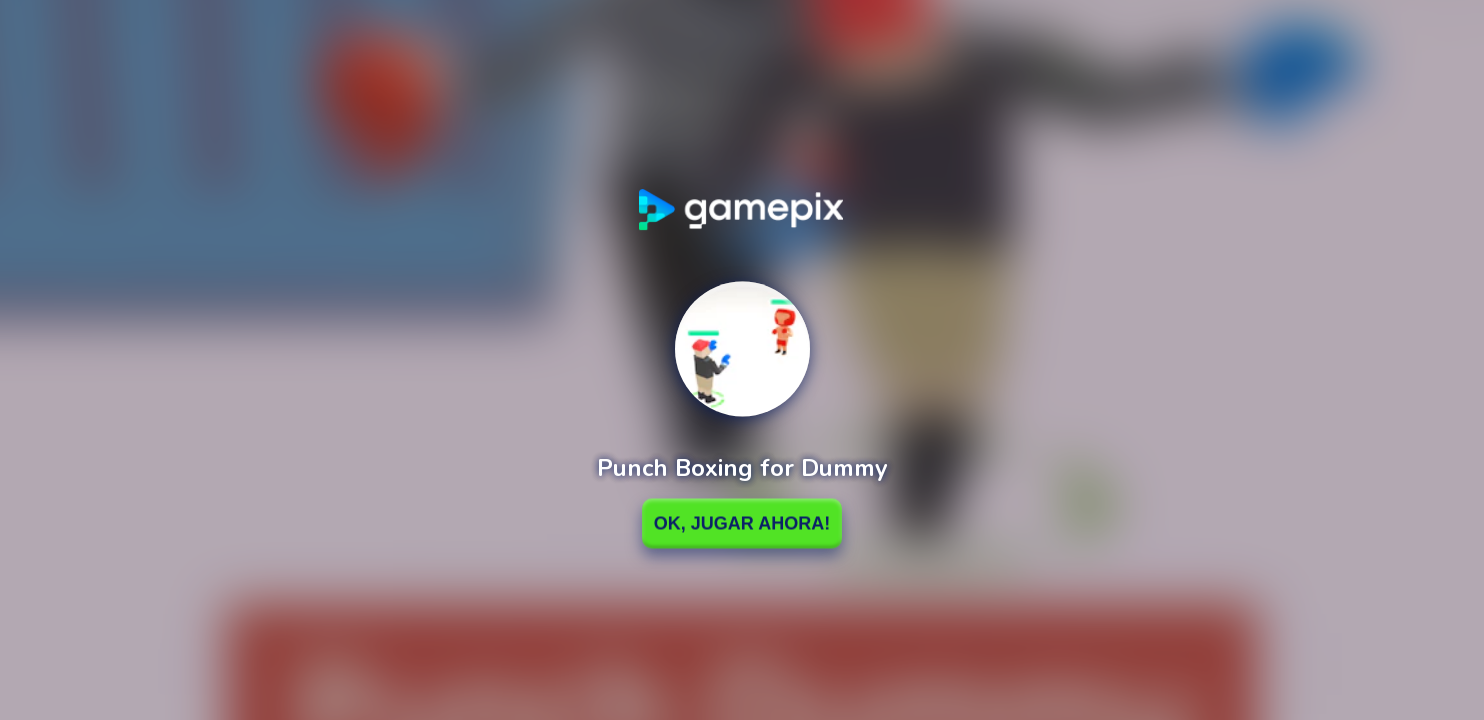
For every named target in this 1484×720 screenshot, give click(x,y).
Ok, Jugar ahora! (742, 523)
